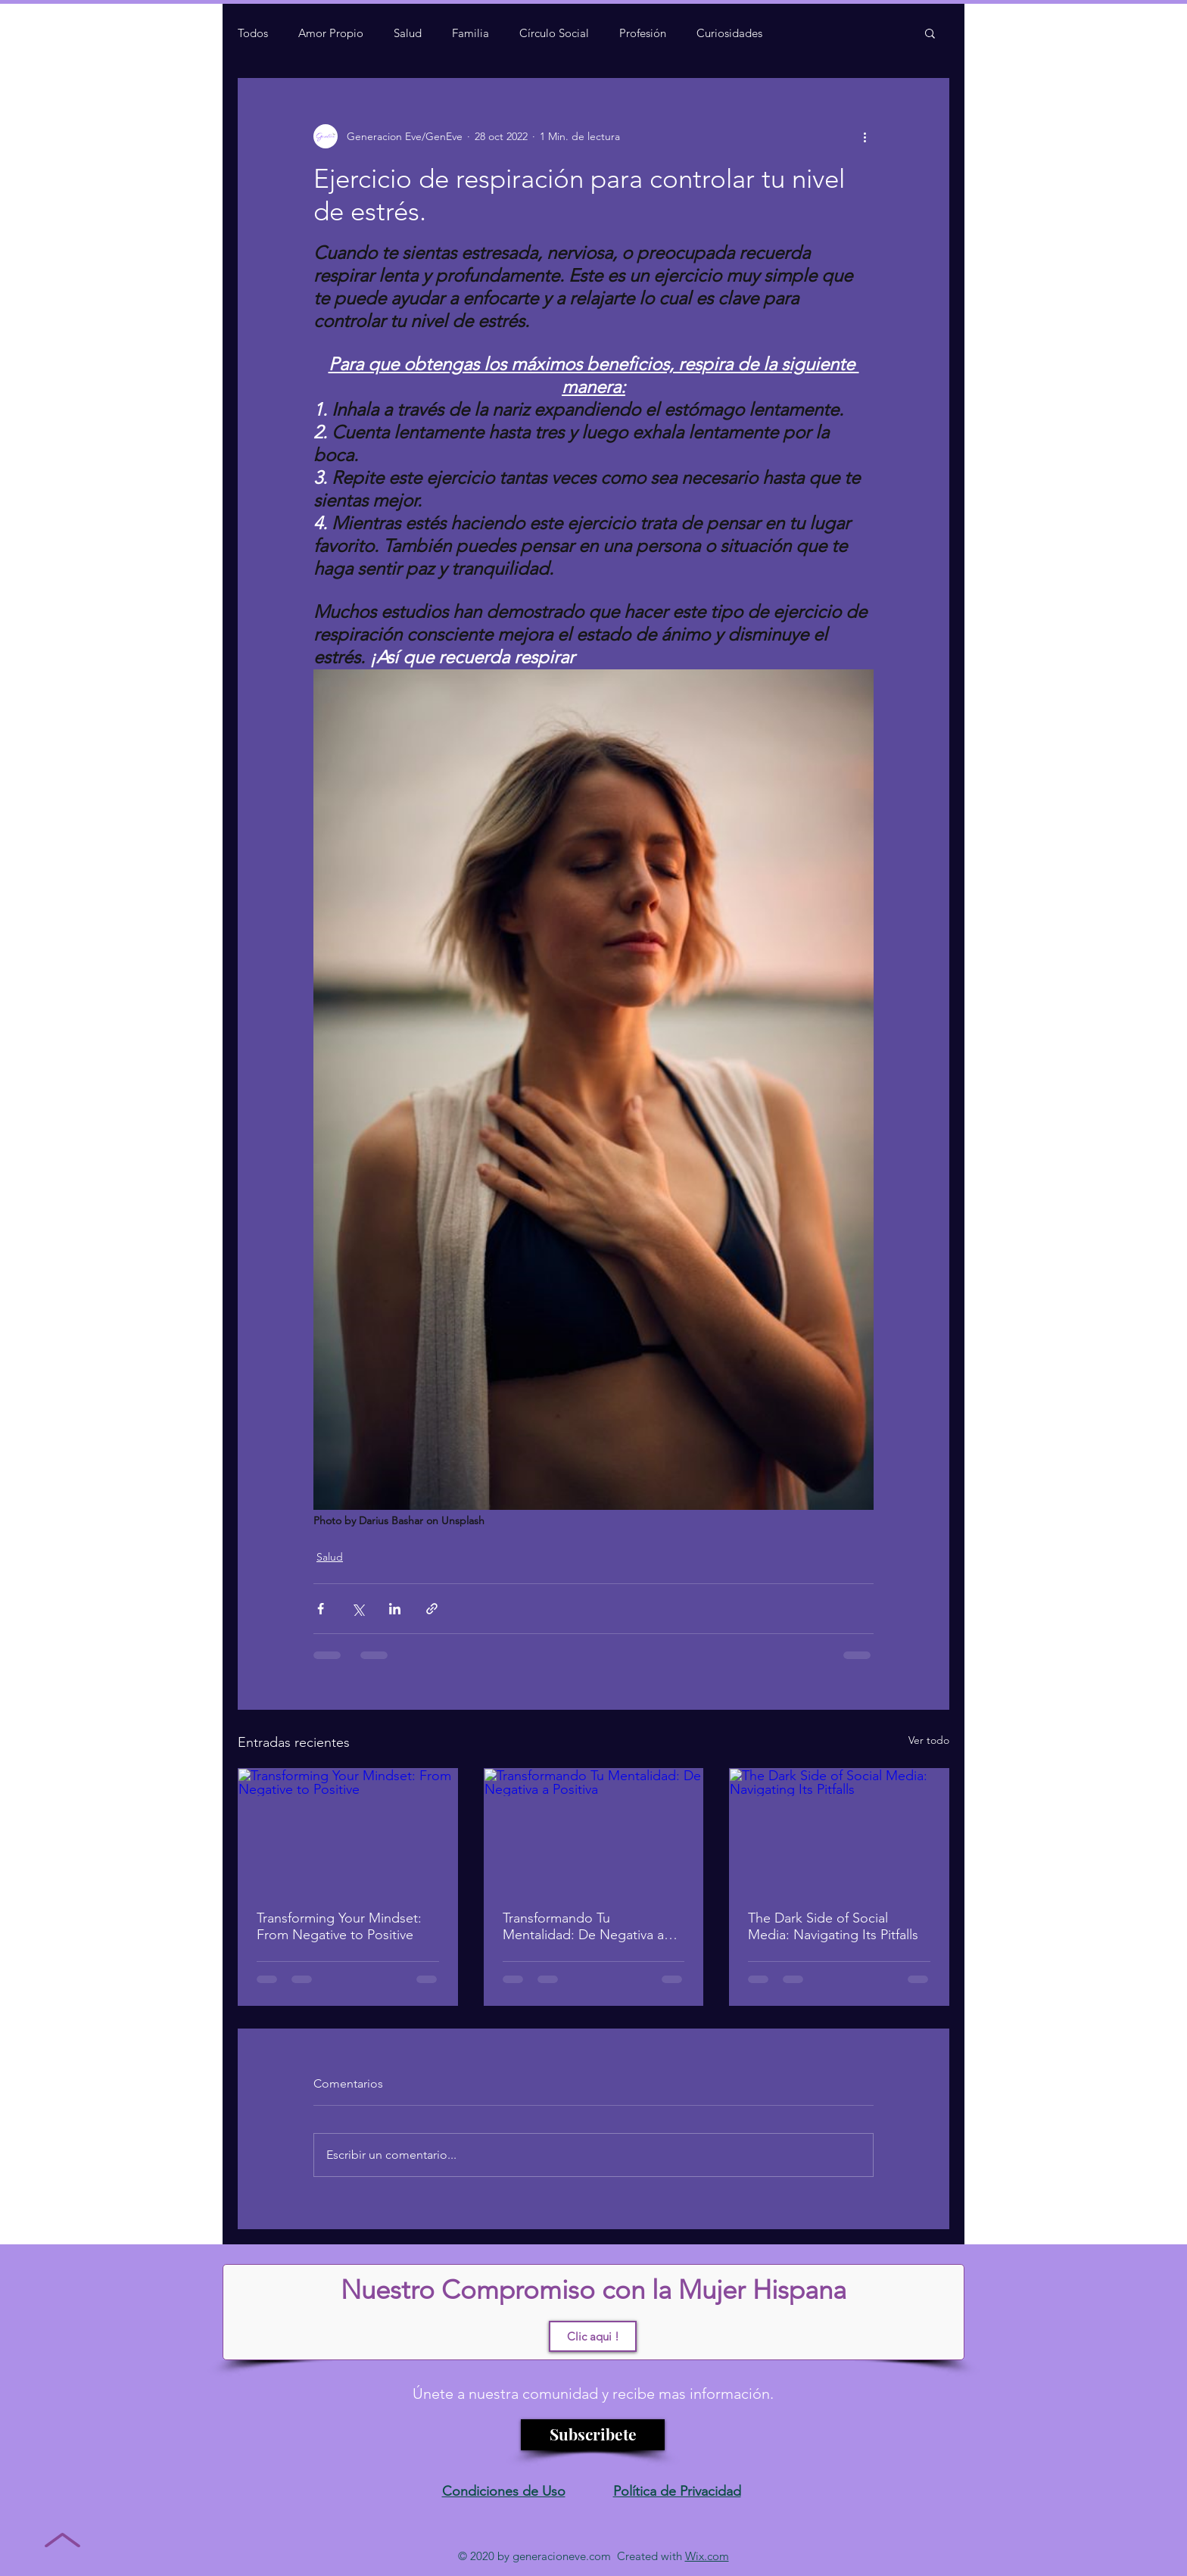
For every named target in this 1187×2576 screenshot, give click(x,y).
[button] (930, 33)
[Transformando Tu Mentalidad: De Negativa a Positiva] (593, 1830)
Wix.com (707, 2556)
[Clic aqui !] (593, 2336)
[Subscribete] (593, 2434)
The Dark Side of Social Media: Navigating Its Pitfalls (833, 1926)
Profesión (642, 33)
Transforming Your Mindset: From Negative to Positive (339, 1926)
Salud (408, 33)
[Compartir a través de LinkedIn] (395, 1608)
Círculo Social (554, 33)
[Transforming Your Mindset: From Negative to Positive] (347, 1830)
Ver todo (928, 1740)
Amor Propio (330, 33)
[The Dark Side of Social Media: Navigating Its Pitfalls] (839, 1830)
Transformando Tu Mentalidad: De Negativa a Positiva (583, 1926)
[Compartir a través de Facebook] (320, 1608)
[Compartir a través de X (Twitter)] (357, 1608)
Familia (470, 33)
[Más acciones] (864, 136)
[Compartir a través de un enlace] (432, 1608)
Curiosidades (729, 33)
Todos (253, 33)
